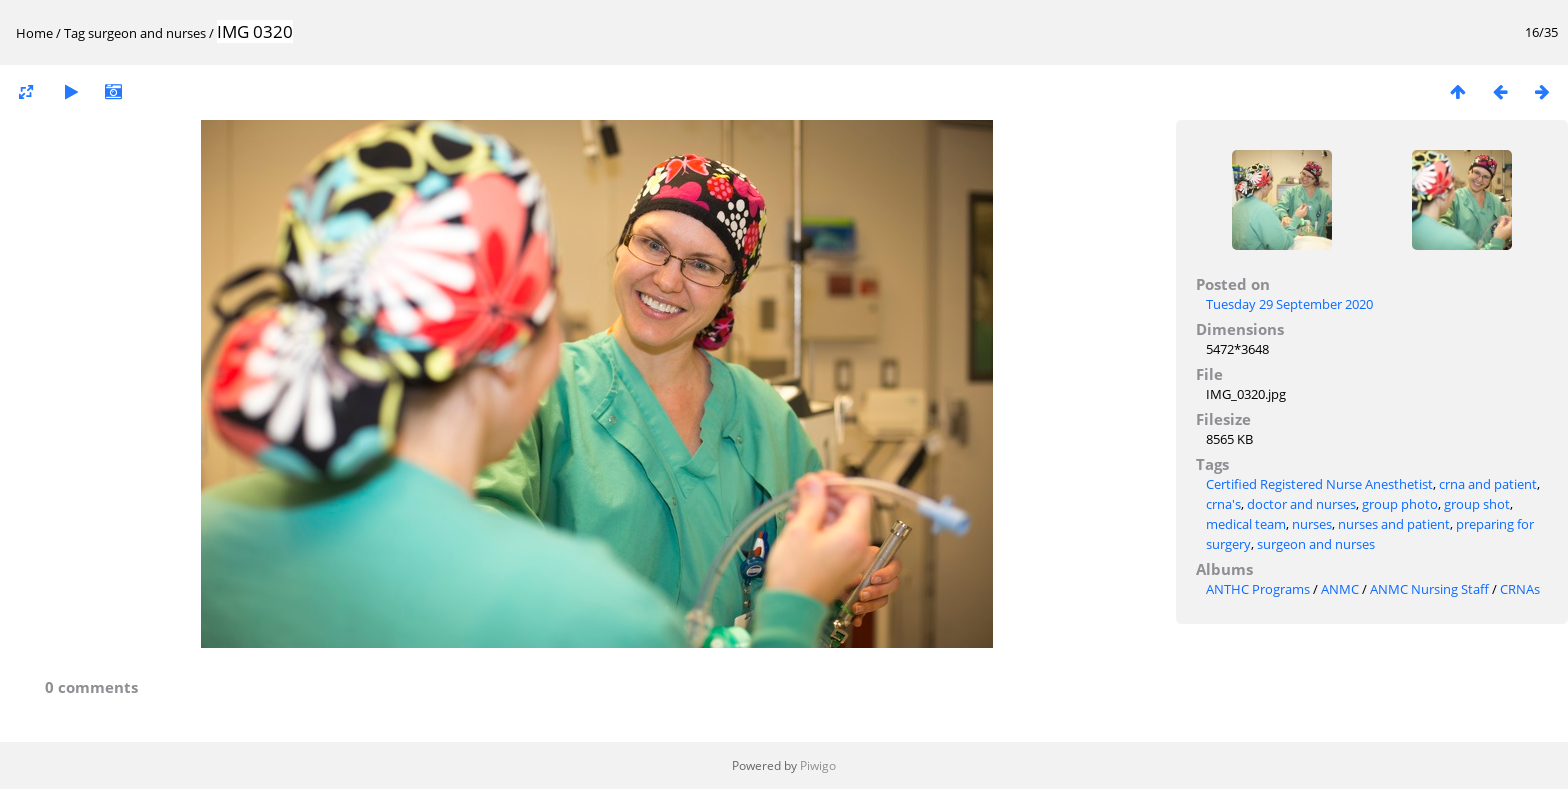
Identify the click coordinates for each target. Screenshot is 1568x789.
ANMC (1340, 589)
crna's (1223, 504)
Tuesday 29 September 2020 (1289, 304)
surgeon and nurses (147, 33)
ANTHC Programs (1258, 589)
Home (34, 33)
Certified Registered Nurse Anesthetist (1319, 484)
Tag (74, 33)
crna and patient (1488, 484)
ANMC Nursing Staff (1429, 589)
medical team (1246, 524)
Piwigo (818, 765)
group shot (1477, 504)
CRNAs (1520, 589)
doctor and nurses (1301, 504)
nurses (1312, 524)
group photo (1400, 504)
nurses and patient (1394, 524)
